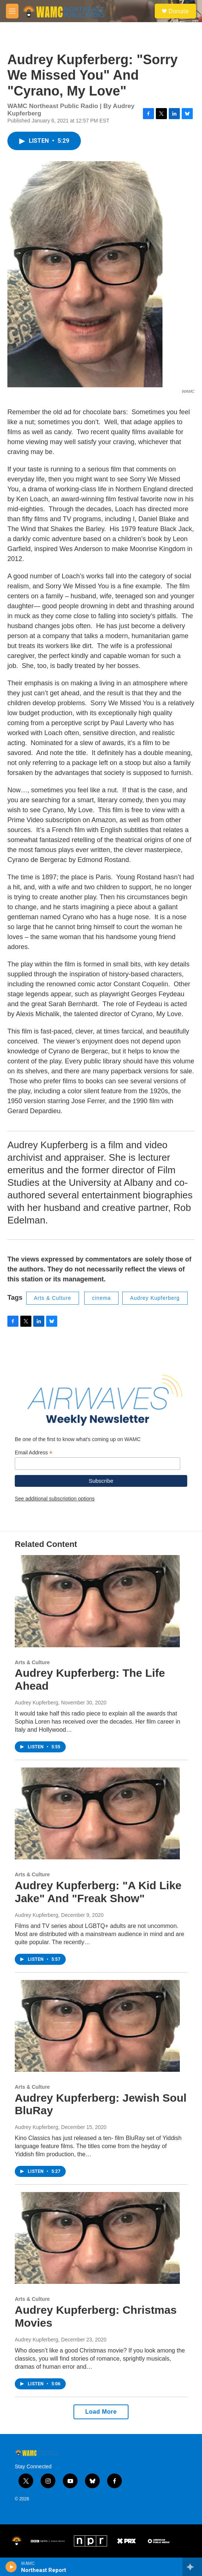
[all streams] (192, 2567)
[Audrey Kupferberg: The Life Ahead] (97, 1601)
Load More (101, 2412)
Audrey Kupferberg (155, 1298)
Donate (178, 11)
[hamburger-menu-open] (12, 11)
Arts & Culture (52, 1298)
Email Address (33, 1452)
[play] (11, 2566)
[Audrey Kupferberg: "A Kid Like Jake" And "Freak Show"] (97, 1813)
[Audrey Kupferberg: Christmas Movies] (97, 2238)
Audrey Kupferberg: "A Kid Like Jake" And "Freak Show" (98, 1891)
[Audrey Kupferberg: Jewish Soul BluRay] (97, 2026)
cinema (101, 1298)
